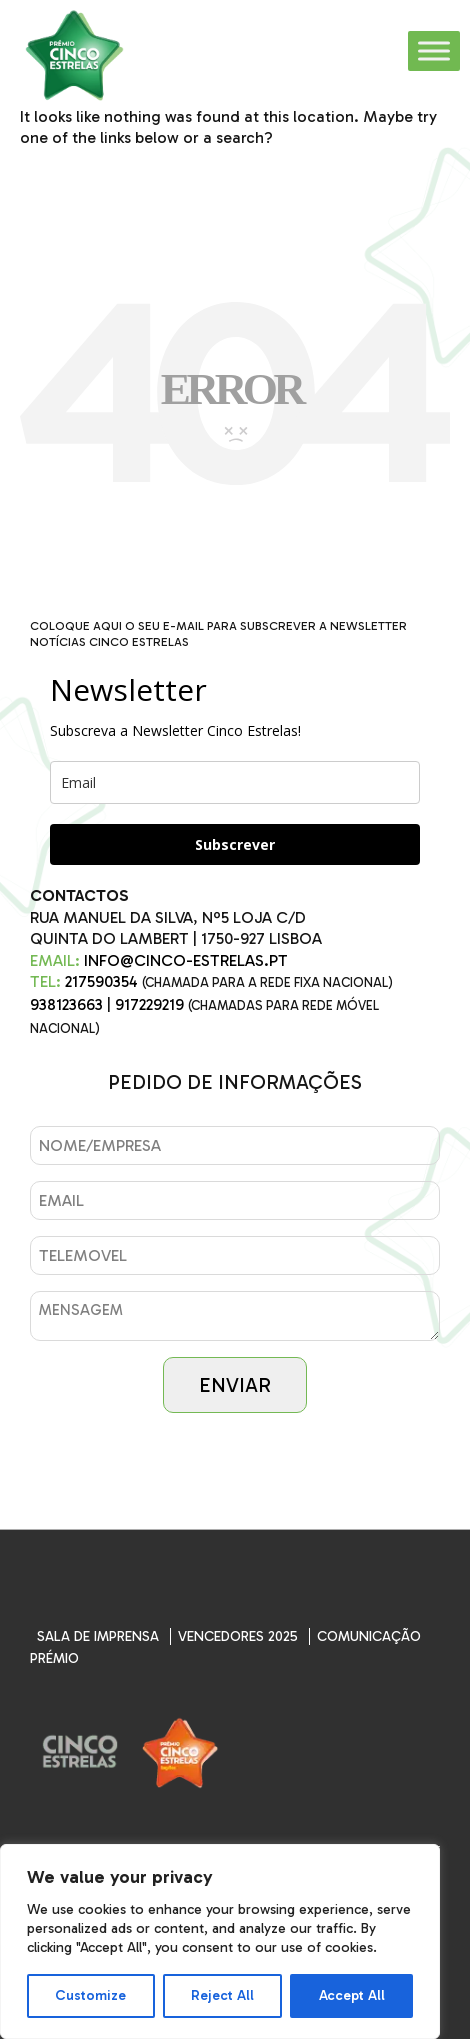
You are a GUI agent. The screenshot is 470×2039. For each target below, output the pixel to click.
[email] (235, 782)
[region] (220, 1941)
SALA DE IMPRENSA (98, 1636)
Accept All (352, 1995)
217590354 (101, 981)
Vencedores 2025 (238, 1636)
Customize (90, 1995)
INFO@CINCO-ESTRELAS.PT (186, 960)
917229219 (149, 1004)
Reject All (222, 1995)
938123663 (66, 1004)
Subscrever (235, 844)
